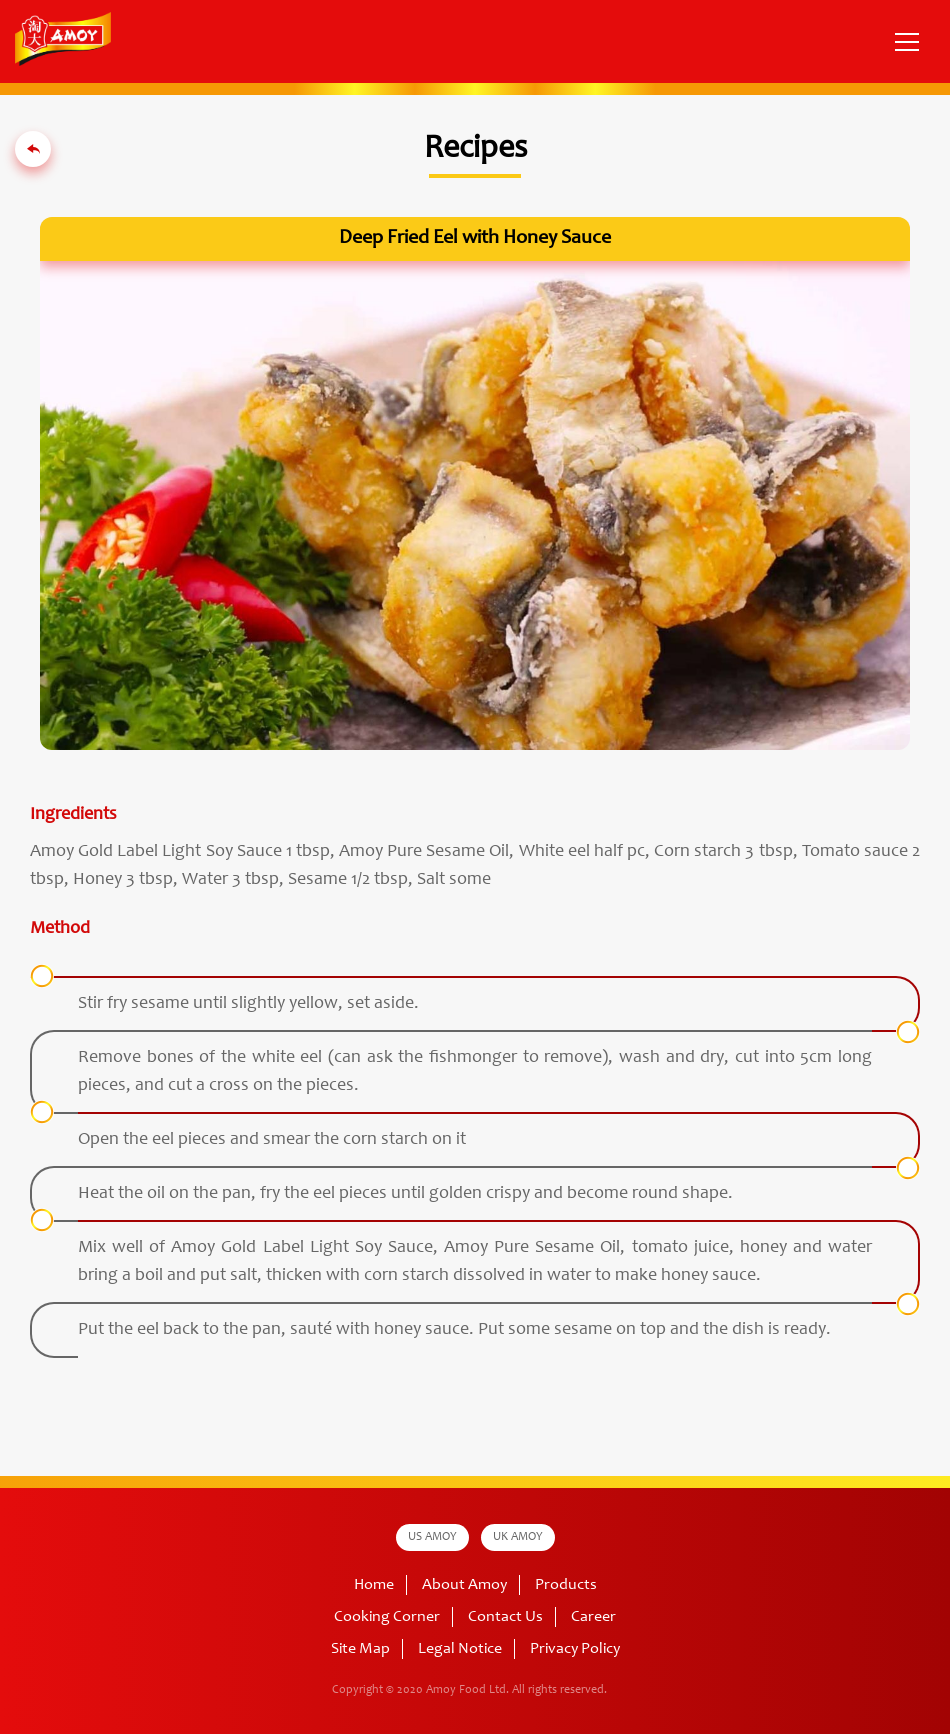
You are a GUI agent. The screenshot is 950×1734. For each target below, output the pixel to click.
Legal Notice (460, 1649)
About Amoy (464, 1585)
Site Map (360, 1649)
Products (566, 1585)
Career (593, 1617)
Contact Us (505, 1617)
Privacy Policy (575, 1649)
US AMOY (432, 1537)
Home (374, 1585)
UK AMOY (518, 1537)
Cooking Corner (387, 1617)
